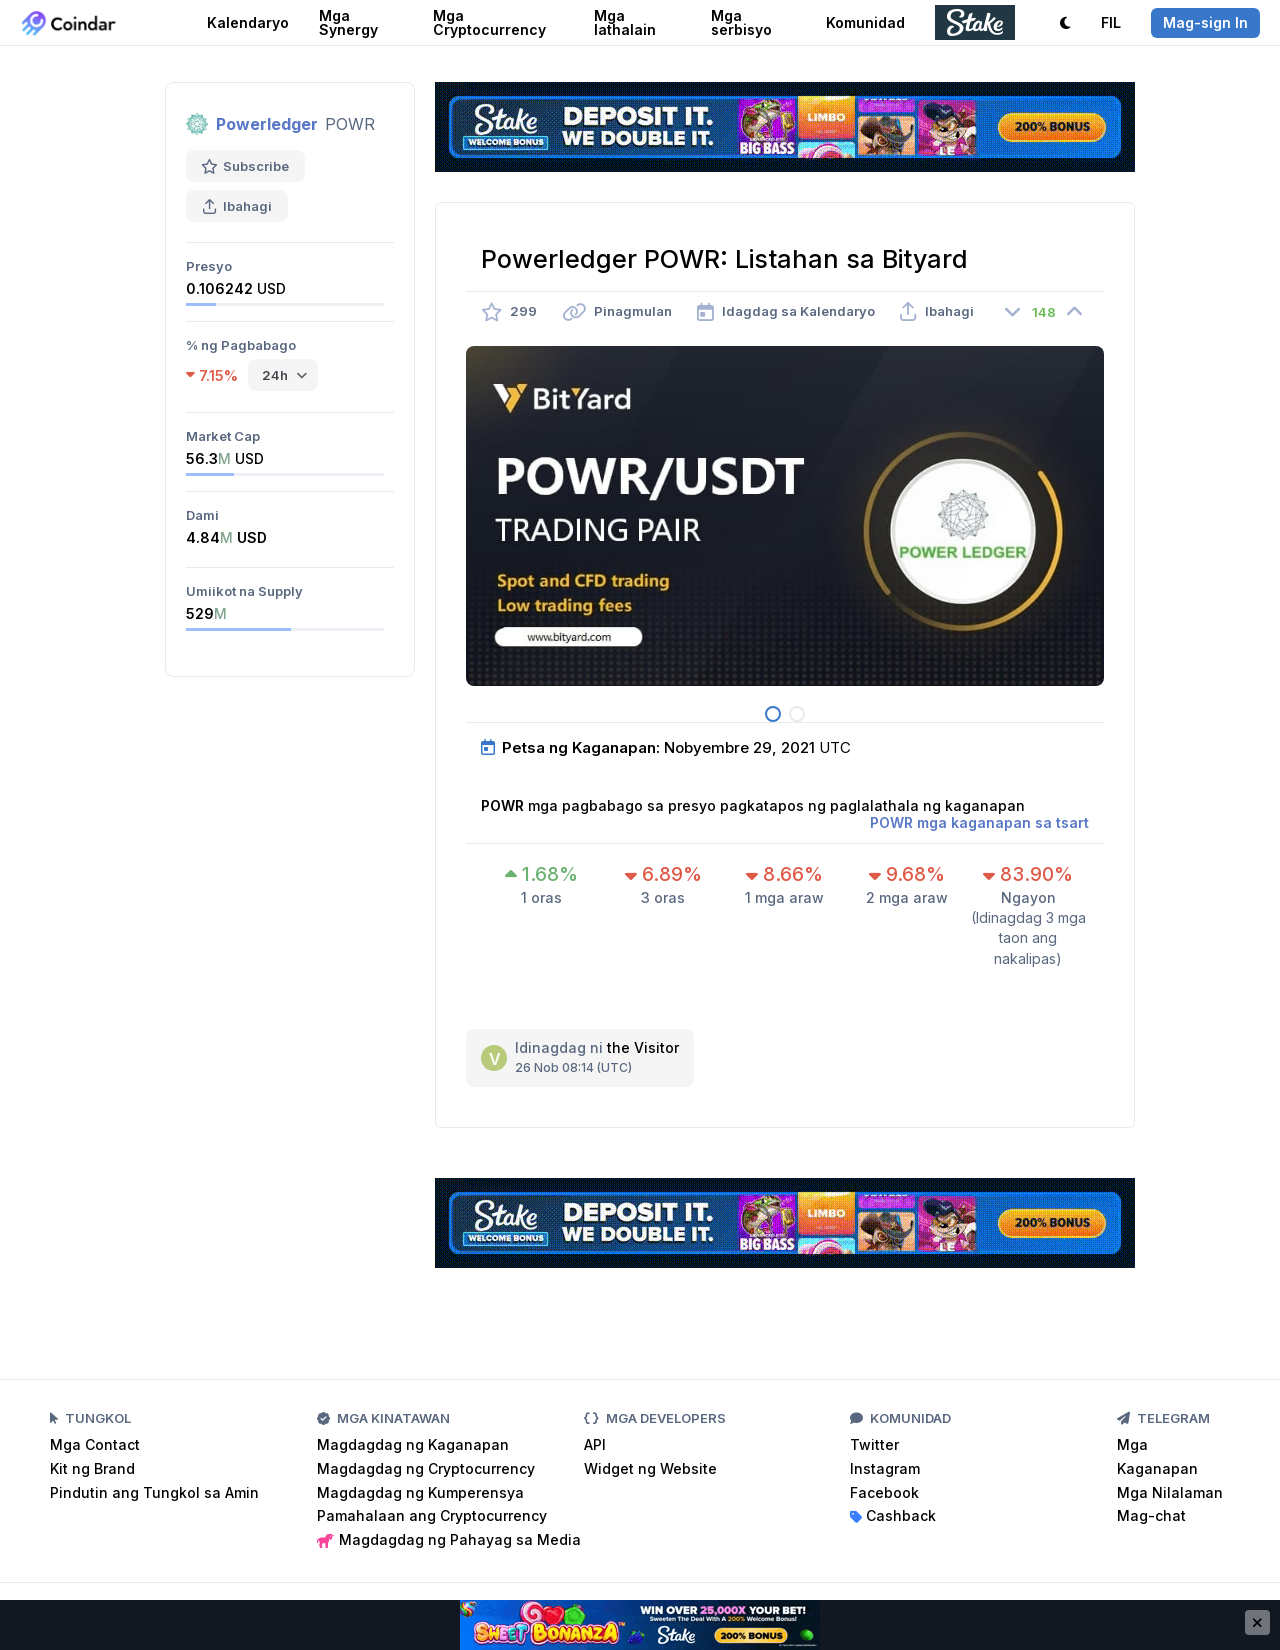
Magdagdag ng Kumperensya (420, 1492)
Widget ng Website (650, 1468)
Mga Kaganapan (1157, 1456)
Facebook (884, 1492)
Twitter (874, 1444)
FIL (1111, 22)
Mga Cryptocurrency (489, 22)
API (595, 1444)
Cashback (893, 1515)
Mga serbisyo (741, 22)
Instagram (885, 1468)
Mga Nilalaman (1170, 1492)
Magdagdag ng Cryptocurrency (426, 1468)
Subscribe (245, 166)
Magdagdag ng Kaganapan (413, 1444)
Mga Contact (95, 1444)
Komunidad (865, 22)
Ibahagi (237, 206)
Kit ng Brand (92, 1468)
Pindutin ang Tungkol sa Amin (154, 1492)
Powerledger (267, 124)
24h (275, 375)
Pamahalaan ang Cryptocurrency (432, 1515)
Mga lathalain (625, 22)
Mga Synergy (348, 22)
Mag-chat (1151, 1515)
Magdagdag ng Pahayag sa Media (449, 1539)
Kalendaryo (248, 22)
